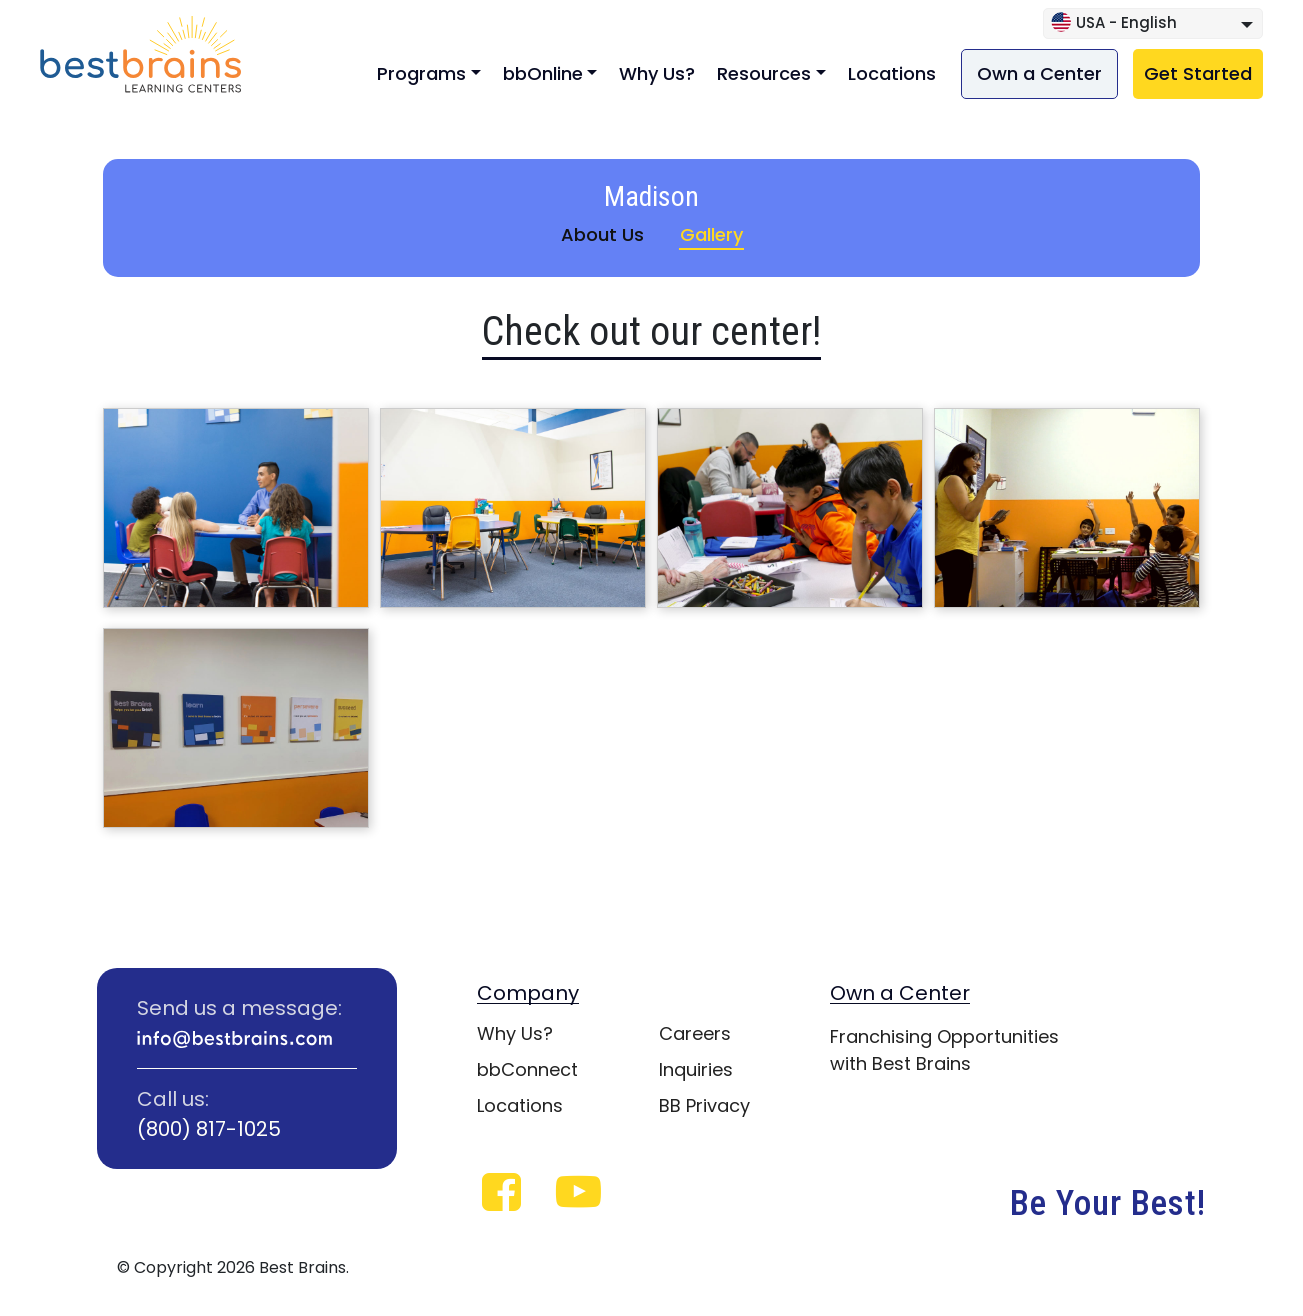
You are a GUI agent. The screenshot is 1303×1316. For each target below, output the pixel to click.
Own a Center (1039, 73)
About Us (602, 234)
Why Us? (657, 73)
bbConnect (527, 1069)
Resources (764, 73)
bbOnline (543, 73)
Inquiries (696, 1069)
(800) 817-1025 (209, 1129)
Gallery (711, 234)
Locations (892, 73)
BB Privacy (704, 1105)
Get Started (1198, 73)
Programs (421, 73)
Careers (695, 1033)
